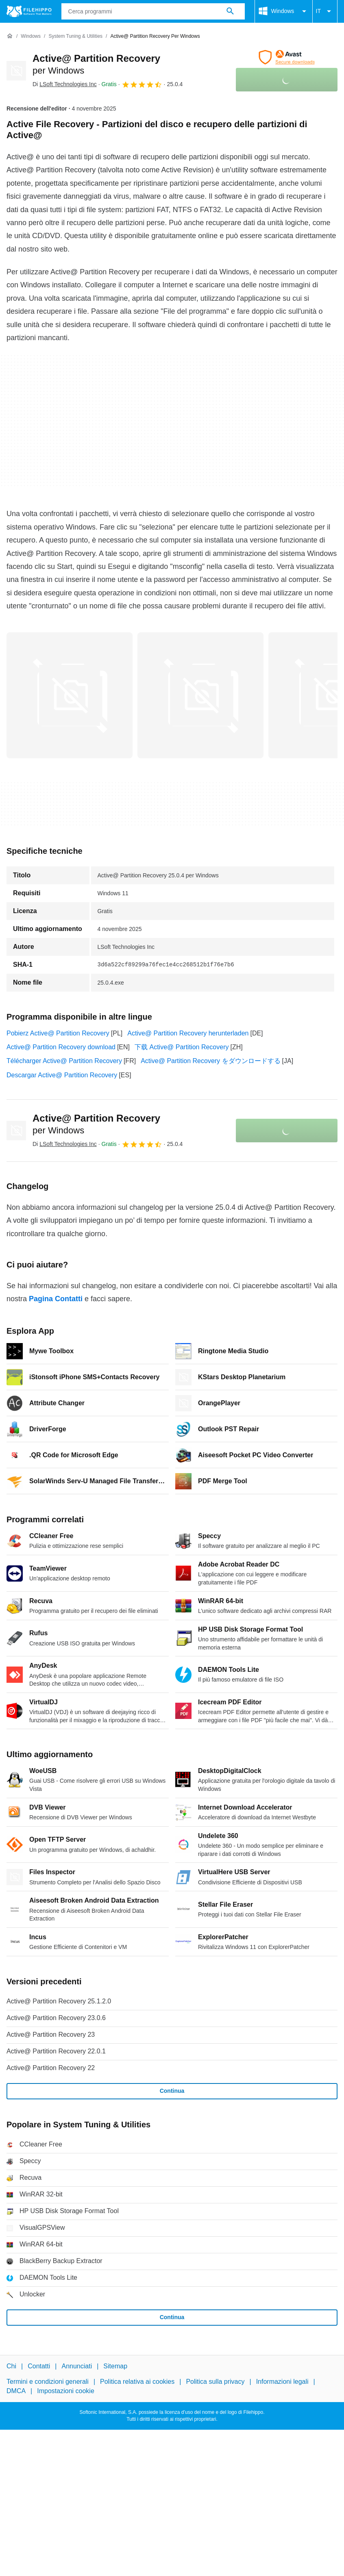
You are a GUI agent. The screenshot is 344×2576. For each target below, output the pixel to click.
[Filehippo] (29, 11)
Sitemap (115, 2366)
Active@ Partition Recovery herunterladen (187, 1033)
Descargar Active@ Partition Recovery (62, 1075)
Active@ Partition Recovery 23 (51, 2034)
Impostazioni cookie (65, 2390)
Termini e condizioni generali (48, 2381)
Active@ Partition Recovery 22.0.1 (56, 2051)
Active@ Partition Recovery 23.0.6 (56, 2017)
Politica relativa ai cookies (137, 2381)
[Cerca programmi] (230, 11)
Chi (11, 2366)
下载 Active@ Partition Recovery (182, 1047)
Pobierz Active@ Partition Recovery (58, 1033)
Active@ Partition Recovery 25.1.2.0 (59, 2001)
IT (325, 11)
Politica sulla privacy (215, 2381)
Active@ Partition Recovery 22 (51, 2067)
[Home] (10, 36)
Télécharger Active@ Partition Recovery (64, 1060)
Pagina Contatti (56, 1299)
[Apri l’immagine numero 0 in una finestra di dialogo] (70, 695)
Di (65, 84)
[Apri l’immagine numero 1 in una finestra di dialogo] (200, 695)
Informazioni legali (282, 2381)
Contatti (39, 2366)
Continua (172, 2091)
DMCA (16, 2390)
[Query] (153, 11)
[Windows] (31, 36)
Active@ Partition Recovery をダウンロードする (210, 1060)
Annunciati (76, 2366)
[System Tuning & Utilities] (75, 36)
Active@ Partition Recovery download (61, 1047)
